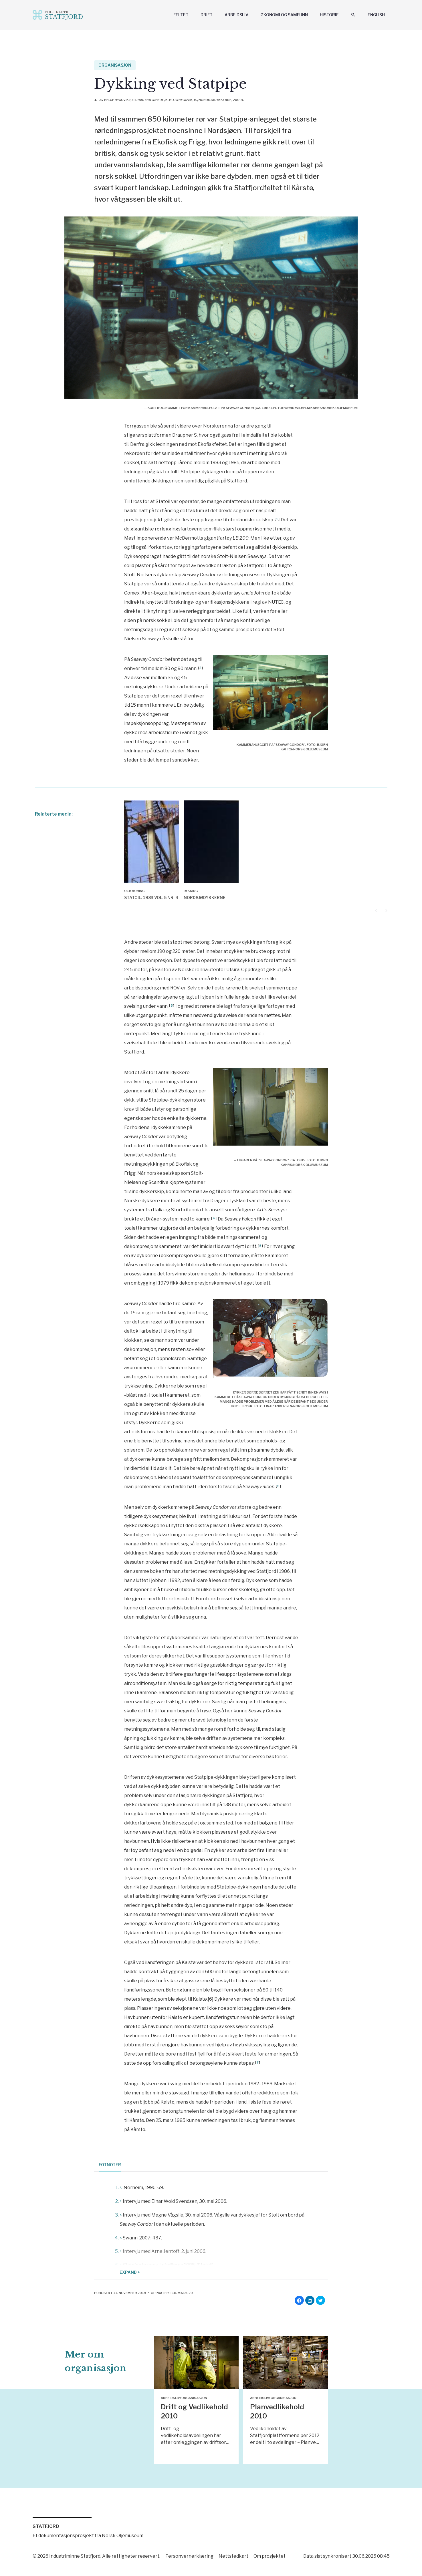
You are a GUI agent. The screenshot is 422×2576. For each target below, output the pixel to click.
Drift (207, 14)
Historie (329, 14)
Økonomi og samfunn (284, 14)
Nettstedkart (233, 2555)
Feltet (181, 14)
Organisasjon (114, 65)
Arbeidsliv (236, 14)
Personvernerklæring (189, 2555)
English (376, 14)
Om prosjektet (269, 2555)
